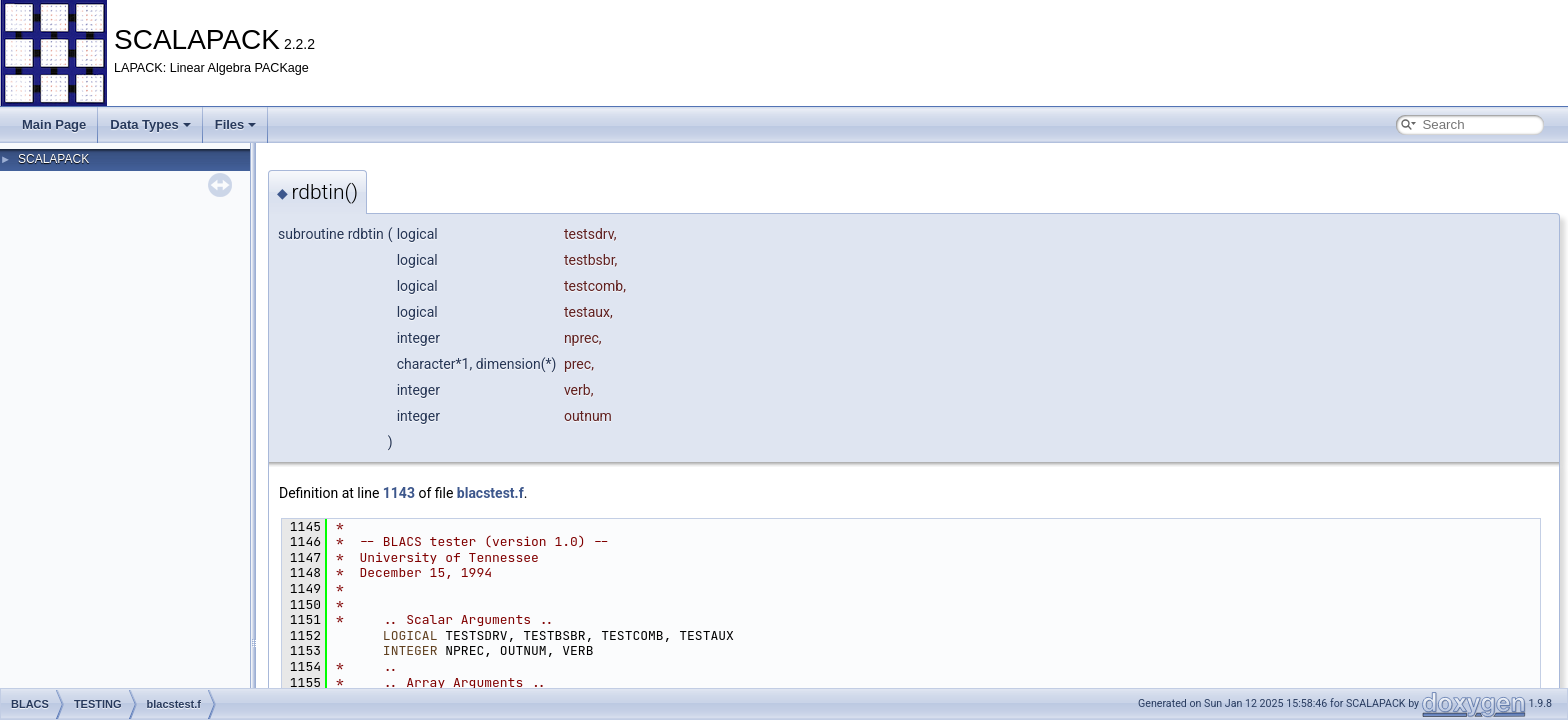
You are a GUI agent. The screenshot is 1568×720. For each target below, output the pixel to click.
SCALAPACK (53, 159)
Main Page (54, 124)
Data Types (150, 124)
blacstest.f (490, 493)
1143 (399, 493)
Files (236, 124)
